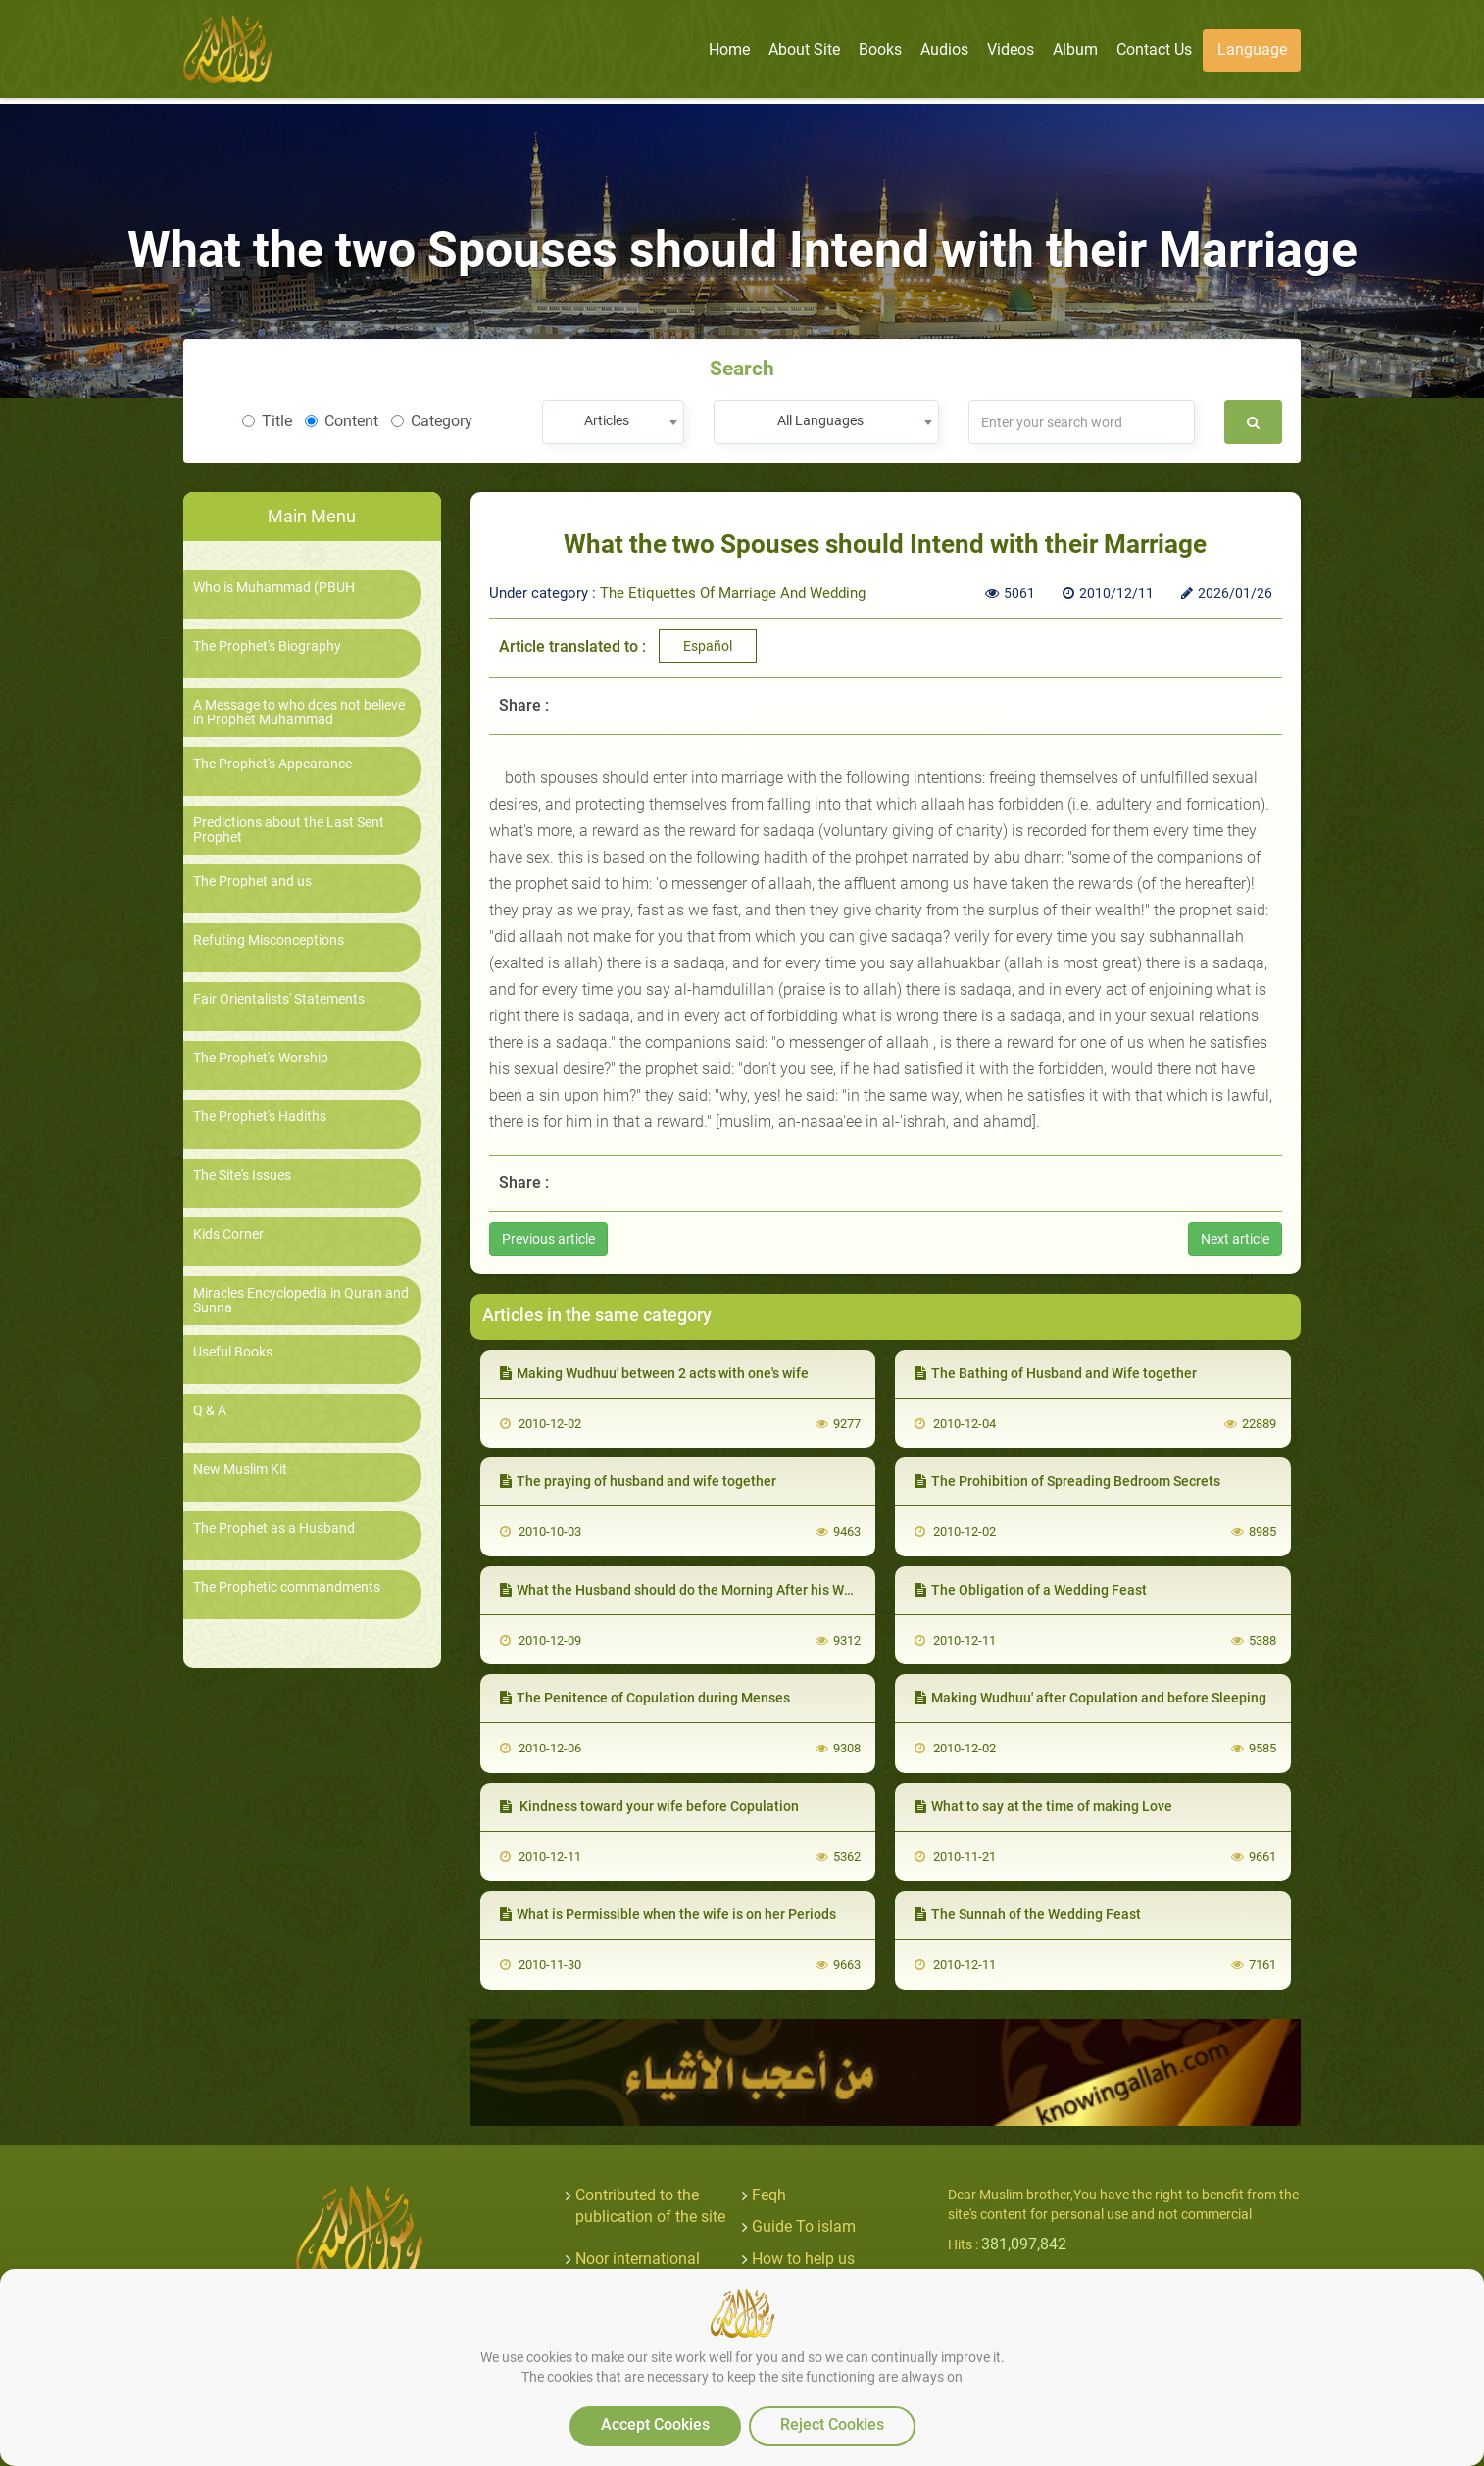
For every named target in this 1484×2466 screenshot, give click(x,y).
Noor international (637, 2258)
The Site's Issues (242, 1175)
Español (707, 646)
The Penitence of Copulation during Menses (645, 1697)
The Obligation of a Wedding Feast (1031, 1590)
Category (431, 421)
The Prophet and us (252, 881)
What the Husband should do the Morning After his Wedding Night (712, 1590)
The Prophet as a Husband (274, 1528)
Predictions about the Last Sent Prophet (288, 830)
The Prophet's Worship (260, 1058)
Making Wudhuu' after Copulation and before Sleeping (1090, 1697)
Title (267, 421)
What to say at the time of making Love (1043, 1806)
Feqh (769, 2195)
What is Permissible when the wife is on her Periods (668, 1914)
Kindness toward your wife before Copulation (649, 1806)
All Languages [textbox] (820, 420)
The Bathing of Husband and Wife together (1056, 1373)
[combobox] (613, 422)
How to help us (803, 2258)
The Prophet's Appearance (272, 764)
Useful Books (232, 1352)
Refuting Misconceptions (268, 940)
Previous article (548, 1239)
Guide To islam (804, 2226)
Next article (1235, 1239)
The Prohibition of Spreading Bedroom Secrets (1067, 1481)
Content (341, 421)
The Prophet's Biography (267, 646)
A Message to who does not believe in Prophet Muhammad (299, 712)
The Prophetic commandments (286, 1587)
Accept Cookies (655, 2424)
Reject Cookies (832, 2424)
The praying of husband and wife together (638, 1481)
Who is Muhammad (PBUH (274, 587)
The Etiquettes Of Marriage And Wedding (733, 593)
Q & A (209, 1411)
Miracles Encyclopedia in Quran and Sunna (301, 1300)
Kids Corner (228, 1234)
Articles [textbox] (606, 420)
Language (1252, 49)
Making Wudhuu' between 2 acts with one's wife (654, 1373)
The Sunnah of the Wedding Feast (1028, 1914)
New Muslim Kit (240, 1469)
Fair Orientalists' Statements (279, 999)
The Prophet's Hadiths (259, 1117)
